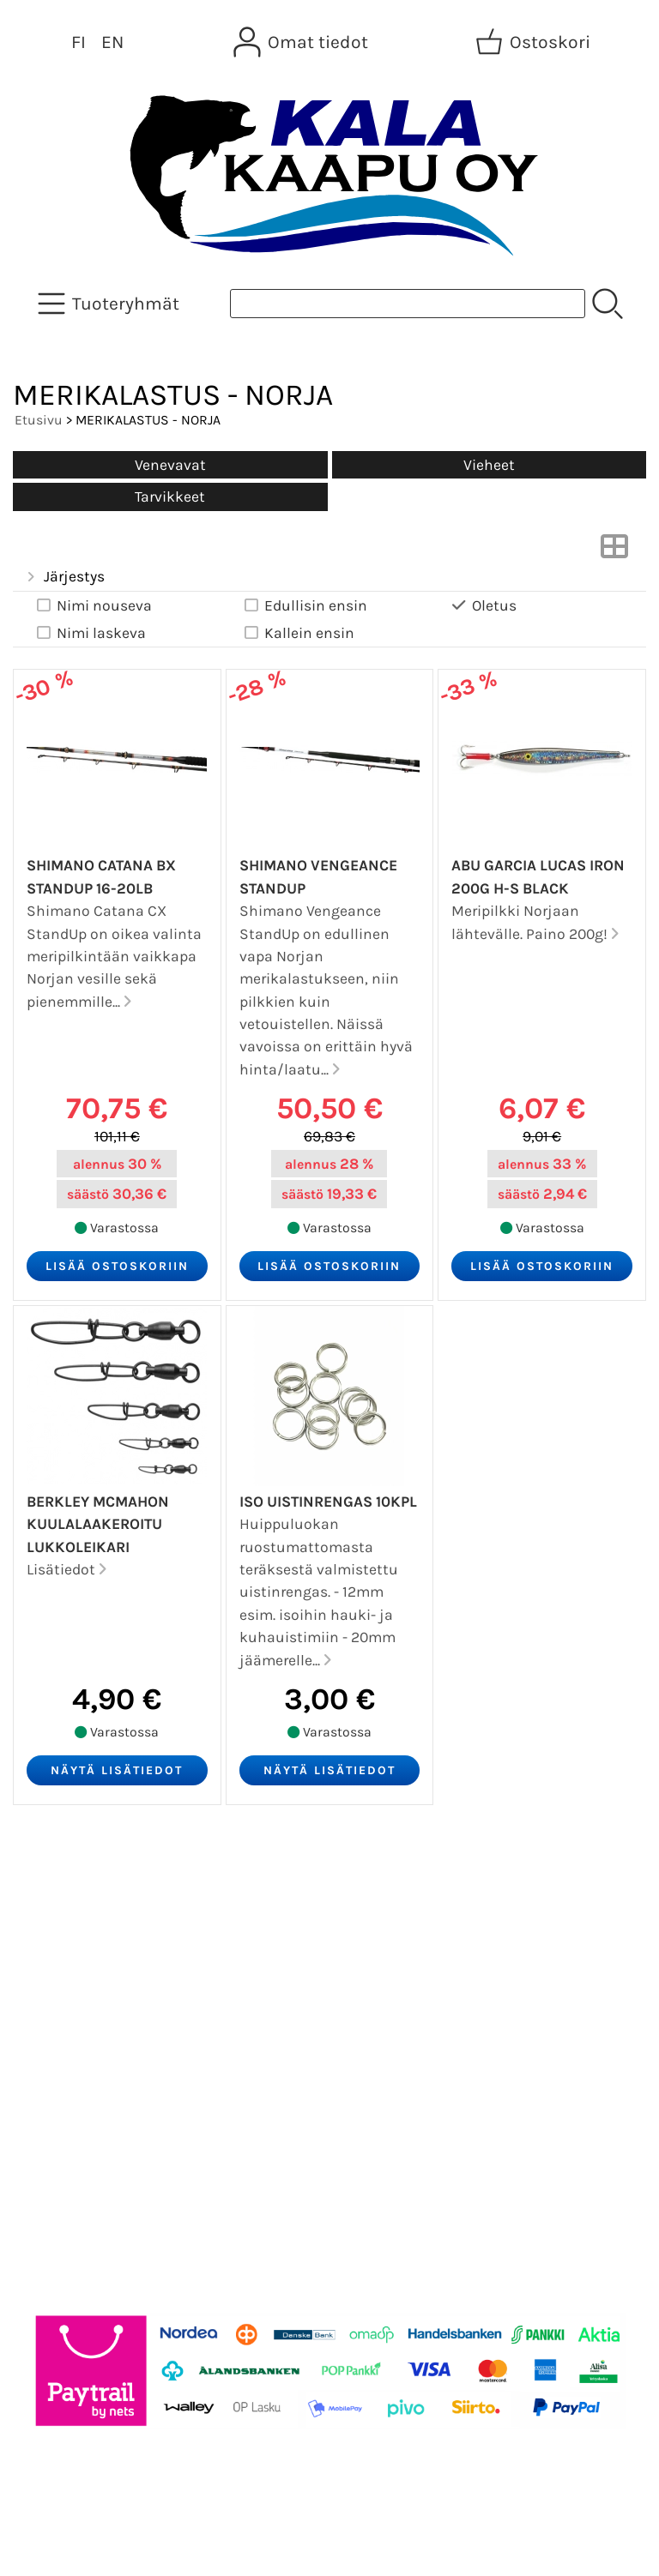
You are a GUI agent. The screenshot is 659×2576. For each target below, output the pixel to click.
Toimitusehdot (82, 2052)
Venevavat (170, 464)
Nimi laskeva (89, 633)
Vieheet (489, 464)
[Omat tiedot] (302, 42)
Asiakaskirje (72, 1928)
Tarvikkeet (170, 496)
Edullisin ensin (304, 606)
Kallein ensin (297, 633)
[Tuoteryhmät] (110, 303)
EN (112, 42)
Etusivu (39, 420)
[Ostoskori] (535, 42)
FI (78, 42)
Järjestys (64, 577)
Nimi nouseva (92, 606)
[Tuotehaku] (407, 303)
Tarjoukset (65, 1887)
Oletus (483, 606)
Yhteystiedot (74, 2011)
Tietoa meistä (78, 1969)
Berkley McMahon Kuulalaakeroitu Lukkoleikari (98, 1524)
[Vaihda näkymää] (614, 551)
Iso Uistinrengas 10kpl (328, 1501)
